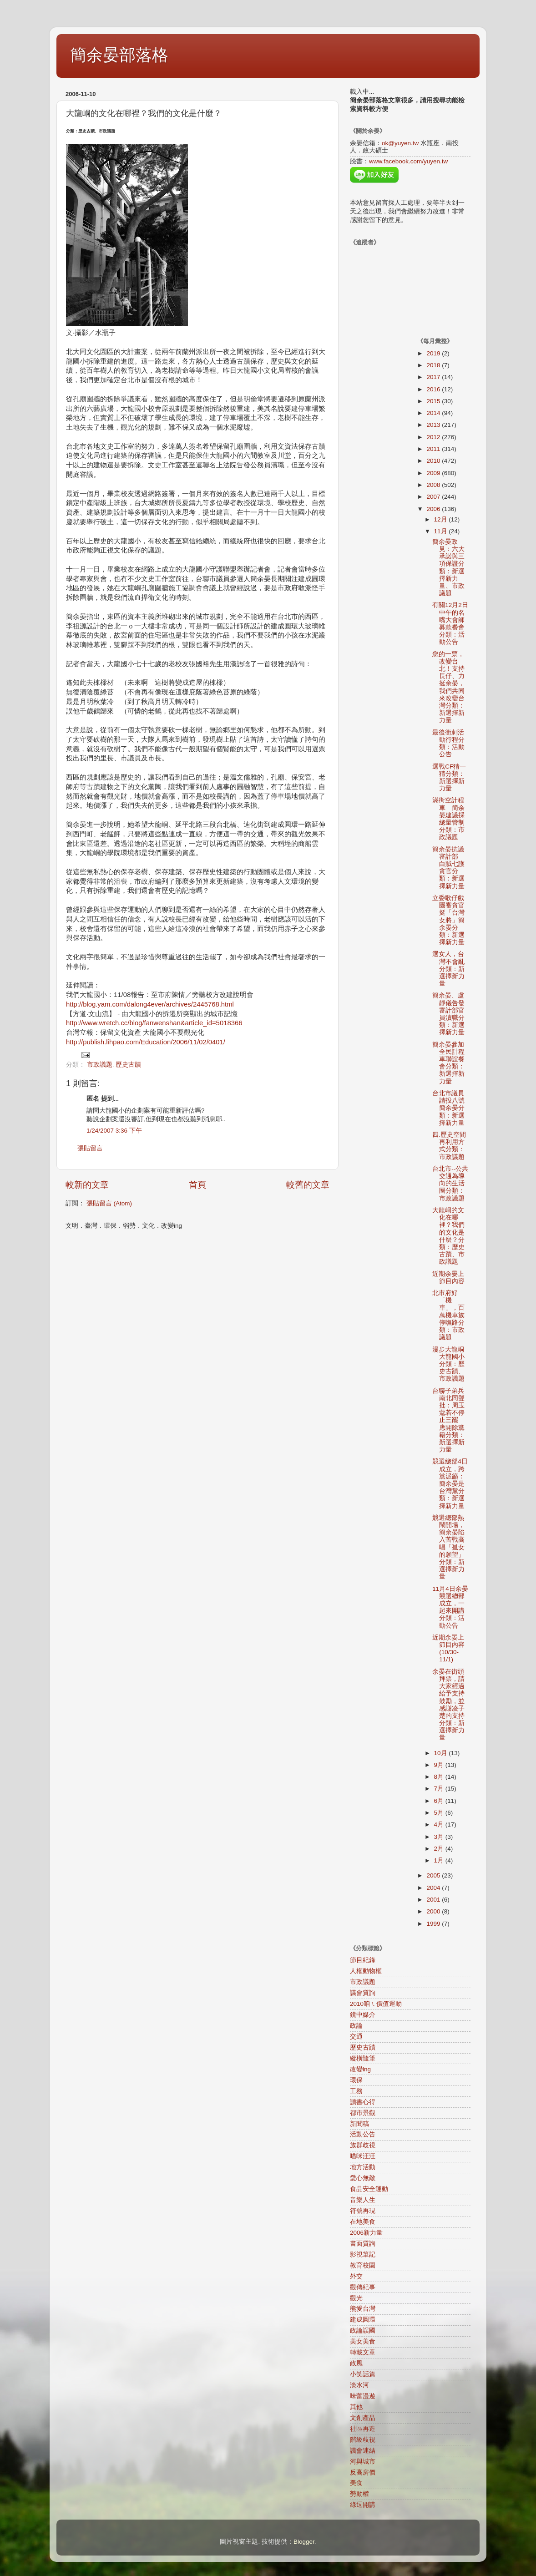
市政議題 (99, 1064)
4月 (439, 1824)
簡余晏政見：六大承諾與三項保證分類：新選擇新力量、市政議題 (448, 567)
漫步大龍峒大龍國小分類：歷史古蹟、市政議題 (448, 1364)
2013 (434, 424)
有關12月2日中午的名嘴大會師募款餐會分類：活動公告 (450, 623)
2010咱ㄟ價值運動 (376, 2003)
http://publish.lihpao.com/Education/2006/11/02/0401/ (145, 1042)
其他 (356, 2407)
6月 (439, 1800)
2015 (434, 401)
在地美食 (362, 2221)
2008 (434, 484)
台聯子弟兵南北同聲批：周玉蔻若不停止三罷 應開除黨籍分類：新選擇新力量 (448, 1420)
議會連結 (362, 2450)
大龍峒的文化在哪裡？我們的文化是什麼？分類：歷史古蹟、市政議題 (448, 1236)
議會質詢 (362, 1992)
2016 (434, 389)
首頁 (197, 1184)
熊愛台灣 (362, 2308)
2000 (434, 1911)
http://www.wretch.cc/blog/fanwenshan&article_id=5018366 (154, 1023)
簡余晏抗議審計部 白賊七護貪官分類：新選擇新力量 (448, 868)
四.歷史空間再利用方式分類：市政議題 (449, 1145)
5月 (439, 1812)
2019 (434, 353)
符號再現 (362, 2210)
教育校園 (362, 2265)
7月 (439, 1788)
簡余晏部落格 (119, 55)
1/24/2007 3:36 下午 (114, 1130)
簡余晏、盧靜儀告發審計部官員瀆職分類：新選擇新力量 (448, 1014)
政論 (356, 2025)
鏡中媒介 (362, 2014)
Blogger (303, 2541)
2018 (434, 365)
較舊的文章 (307, 1184)
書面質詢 (362, 2243)
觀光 (356, 2298)
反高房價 (362, 2472)
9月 (439, 1764)
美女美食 (362, 2341)
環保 (356, 2080)
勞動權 (359, 2493)
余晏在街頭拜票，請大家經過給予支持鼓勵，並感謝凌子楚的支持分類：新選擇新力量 (448, 1704)
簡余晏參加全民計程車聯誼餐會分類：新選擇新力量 (448, 1063)
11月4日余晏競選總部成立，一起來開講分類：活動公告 (450, 1607)
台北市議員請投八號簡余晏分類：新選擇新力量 (448, 1108)
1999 (434, 1923)
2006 (434, 509)
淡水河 (359, 2385)
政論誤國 (362, 2330)
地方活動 (362, 2167)
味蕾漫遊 (362, 2396)
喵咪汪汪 (362, 2156)
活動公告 (362, 2134)
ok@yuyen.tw (400, 143)
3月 (439, 1836)
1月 (439, 1860)
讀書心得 (362, 2102)
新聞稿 (359, 2124)
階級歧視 (362, 2439)
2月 (439, 1848)
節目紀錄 (362, 1960)
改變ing (360, 2069)
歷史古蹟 (128, 1064)
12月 (441, 519)
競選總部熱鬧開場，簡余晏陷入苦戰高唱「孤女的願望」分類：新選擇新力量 (448, 1547)
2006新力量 (366, 2232)
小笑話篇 (362, 2374)
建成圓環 (362, 2319)
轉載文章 (362, 2352)
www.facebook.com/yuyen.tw (408, 161)
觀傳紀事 (362, 2287)
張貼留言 (90, 1148)
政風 (356, 2363)
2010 (434, 460)
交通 (356, 2036)
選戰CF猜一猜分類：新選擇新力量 (449, 777)
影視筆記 (362, 2254)
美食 (356, 2483)
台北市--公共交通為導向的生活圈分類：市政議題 (450, 1183)
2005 (434, 1875)
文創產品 (362, 2417)
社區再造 (362, 2428)
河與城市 (362, 2461)
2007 (434, 496)
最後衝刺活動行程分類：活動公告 (448, 743)
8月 (439, 1776)
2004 (434, 1887)
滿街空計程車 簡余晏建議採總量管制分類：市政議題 (448, 818)
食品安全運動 (369, 2189)
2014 (434, 413)
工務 (356, 2091)
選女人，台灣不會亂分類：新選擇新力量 (448, 969)
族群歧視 (362, 2145)
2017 (434, 377)
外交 (356, 2276)
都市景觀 (362, 2113)
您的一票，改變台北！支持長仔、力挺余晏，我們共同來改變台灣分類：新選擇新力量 (448, 687)
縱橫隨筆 (362, 2058)
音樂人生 (362, 2199)
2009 (434, 473)
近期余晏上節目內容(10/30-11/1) (448, 1648)
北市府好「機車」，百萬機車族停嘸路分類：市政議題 (448, 1315)
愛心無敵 (362, 2178)
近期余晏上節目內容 (448, 1277)
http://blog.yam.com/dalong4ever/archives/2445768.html (150, 1004)
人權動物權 (366, 1971)
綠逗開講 (362, 2504)
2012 (434, 437)
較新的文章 (87, 1184)
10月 (441, 1753)
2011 (434, 448)
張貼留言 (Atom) (109, 1203)
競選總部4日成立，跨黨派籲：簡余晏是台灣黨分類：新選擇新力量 (450, 1483)
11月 (441, 531)
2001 (434, 1899)
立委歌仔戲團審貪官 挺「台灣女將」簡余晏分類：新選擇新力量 (451, 920)
